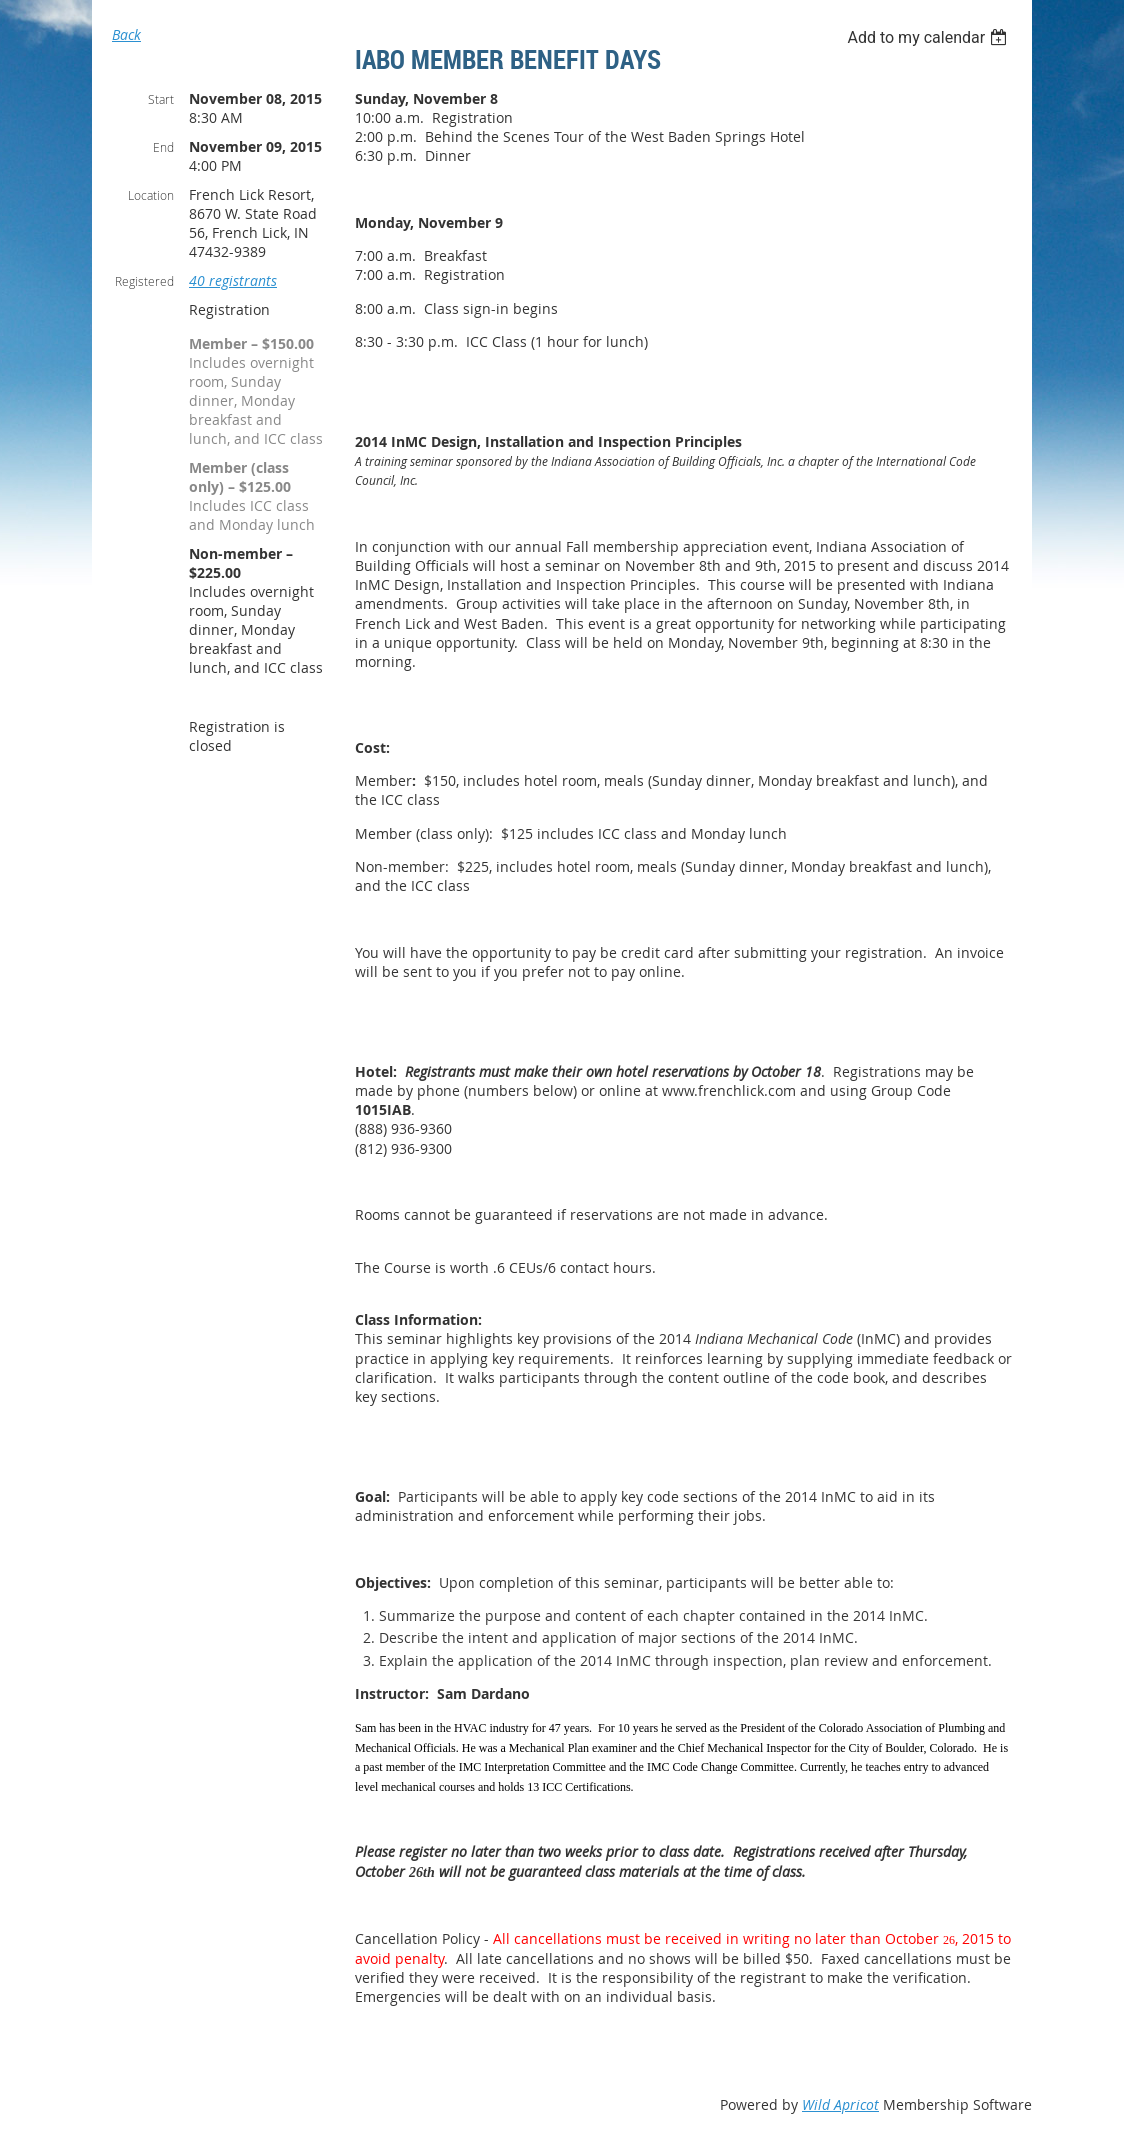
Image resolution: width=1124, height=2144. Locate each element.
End (163, 147)
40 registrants (233, 280)
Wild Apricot (840, 2104)
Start (161, 99)
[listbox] (929, 37)
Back (126, 34)
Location (151, 195)
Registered (144, 281)
